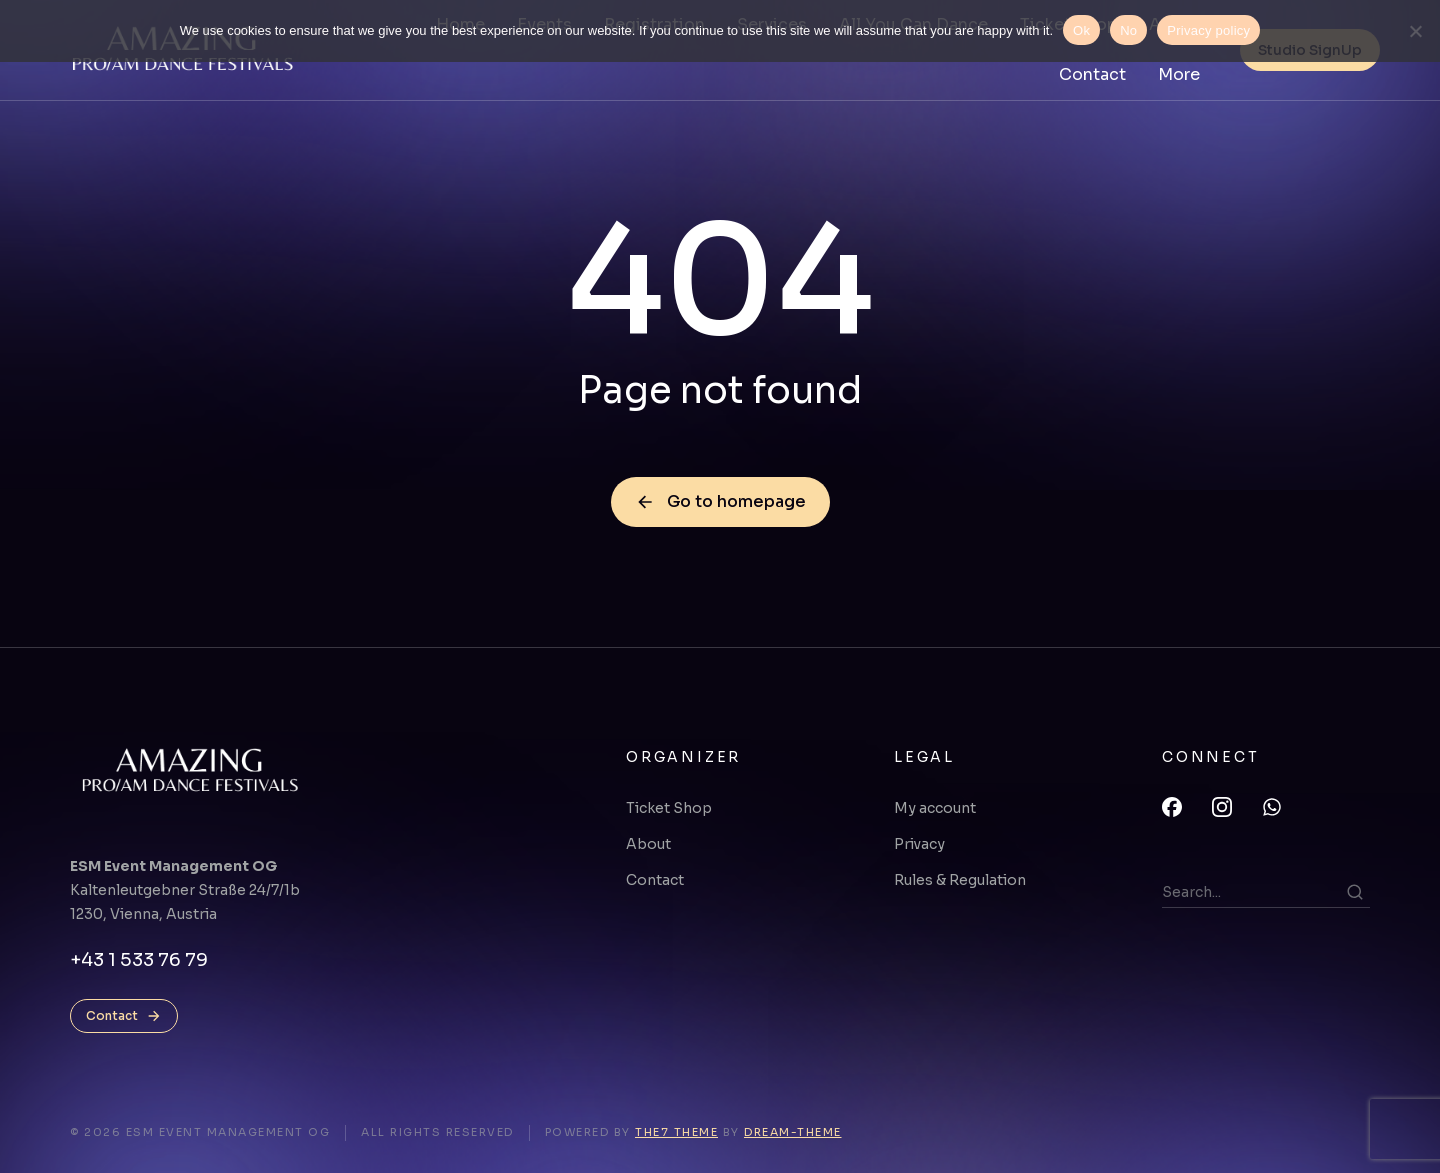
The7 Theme (676, 1132)
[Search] (1355, 892)
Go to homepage (720, 501)
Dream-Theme (793, 1132)
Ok (1081, 30)
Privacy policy (1208, 30)
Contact (124, 1016)
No (1128, 30)
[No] (1415, 31)
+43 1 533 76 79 (139, 960)
